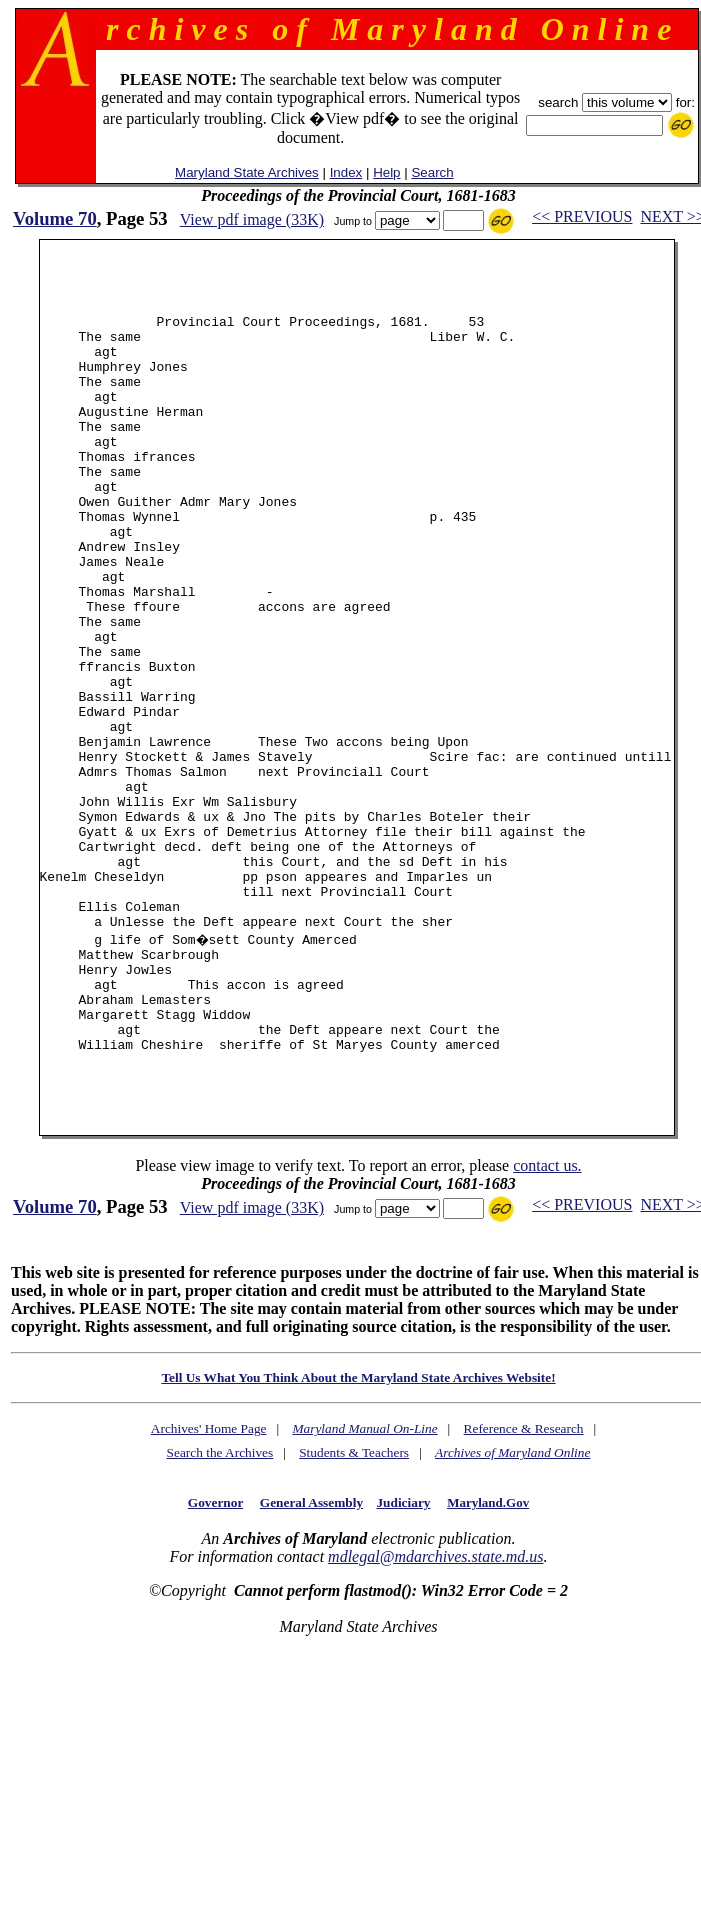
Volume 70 (55, 218)
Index (346, 172)
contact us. (547, 1327)
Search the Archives (220, 1614)
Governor (215, 1664)
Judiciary (403, 1664)
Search (432, 172)
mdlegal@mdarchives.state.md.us (435, 1718)
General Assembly (311, 1664)
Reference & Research (524, 1590)
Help (386, 172)
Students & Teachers (354, 1614)
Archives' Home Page (209, 1590)
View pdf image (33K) (252, 219)
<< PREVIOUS (582, 216)
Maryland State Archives (247, 172)
